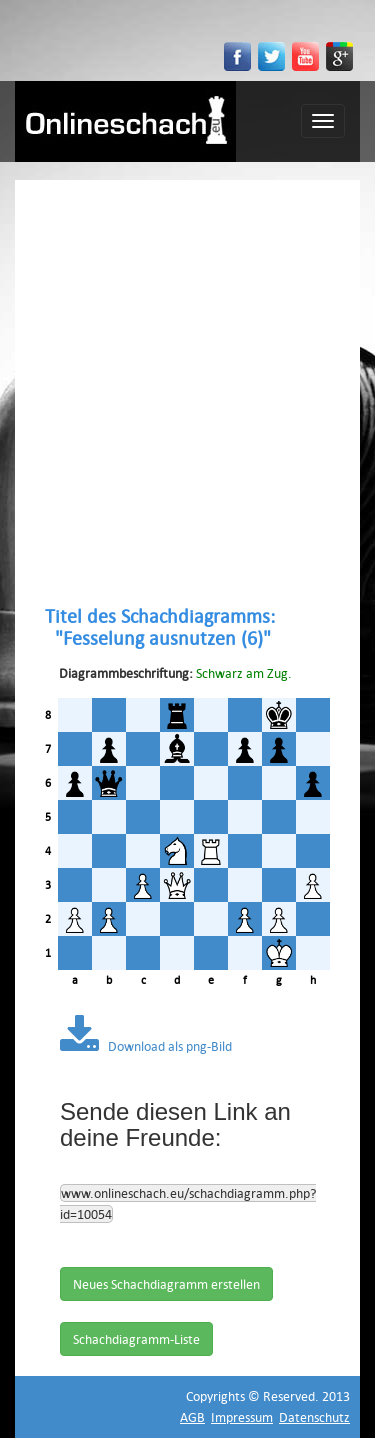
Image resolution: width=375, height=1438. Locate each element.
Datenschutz (314, 1417)
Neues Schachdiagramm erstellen (166, 1284)
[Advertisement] (187, 392)
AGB (192, 1417)
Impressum (242, 1417)
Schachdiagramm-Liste (136, 1339)
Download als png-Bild (146, 1046)
